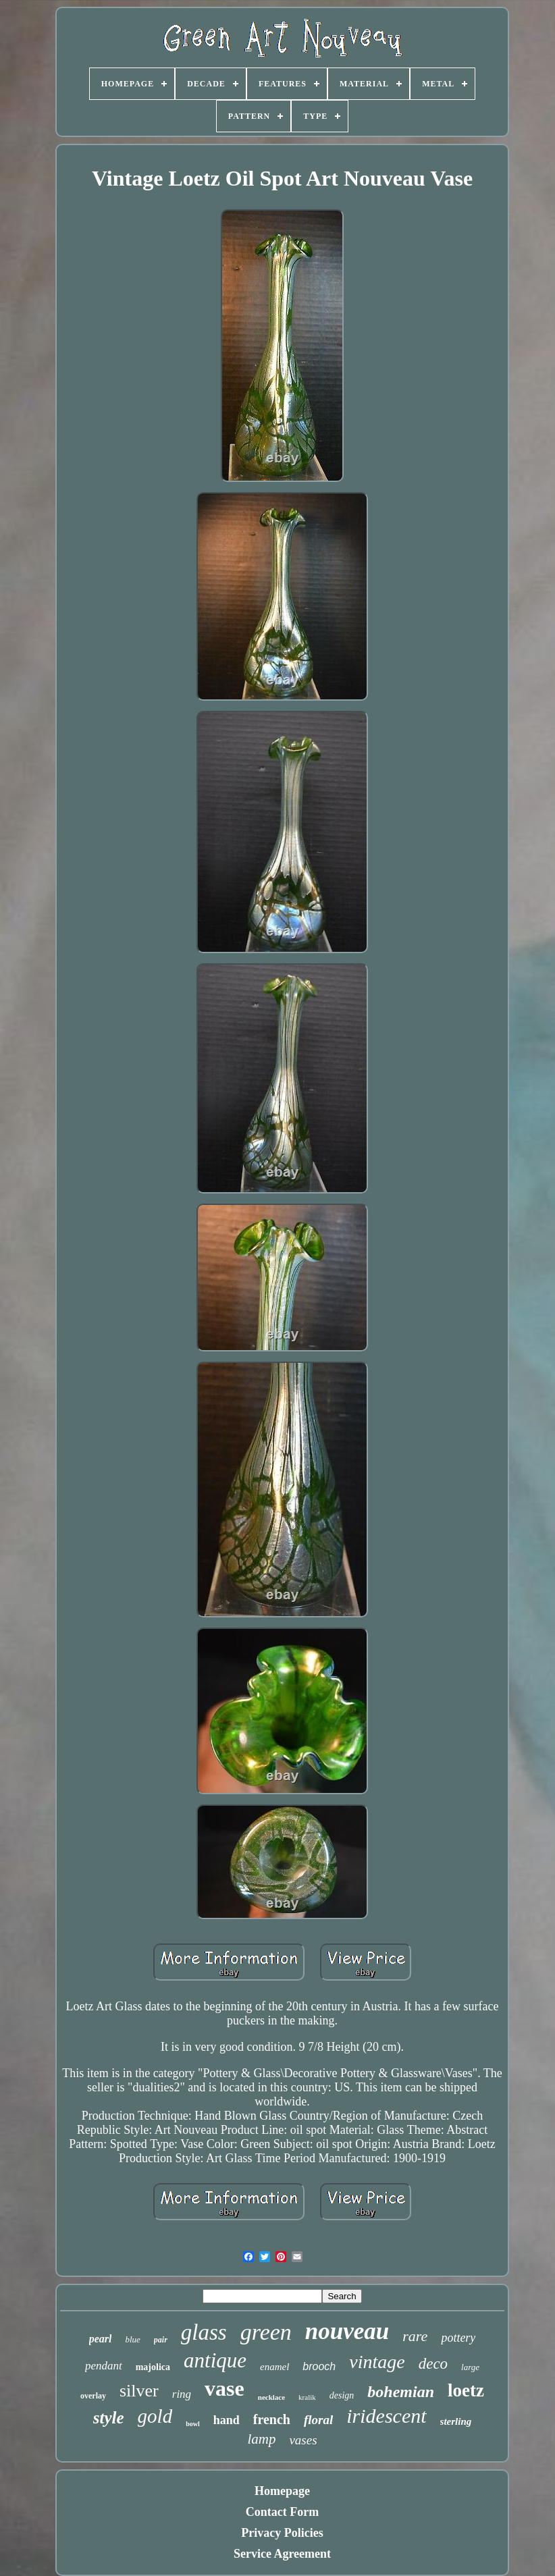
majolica (153, 2367)
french (271, 2419)
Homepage (282, 2491)
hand (226, 2420)
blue (132, 2339)
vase (224, 2388)
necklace (271, 2397)
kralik (307, 2397)
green (266, 2331)
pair (160, 2339)
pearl (100, 2338)
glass (204, 2332)
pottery (458, 2337)
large (470, 2367)
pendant (103, 2365)
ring (181, 2394)
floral (318, 2420)
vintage (376, 2361)
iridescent (386, 2416)
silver (139, 2390)
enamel (274, 2366)
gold (155, 2416)
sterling (456, 2421)
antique (215, 2360)
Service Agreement (282, 2553)
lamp (261, 2439)
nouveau (347, 2331)
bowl (193, 2423)
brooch (319, 2366)
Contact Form (282, 2512)
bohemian (400, 2391)
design (341, 2395)
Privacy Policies (282, 2533)
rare (414, 2336)
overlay (93, 2395)
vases (303, 2440)
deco (433, 2363)
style (108, 2418)
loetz (466, 2390)
